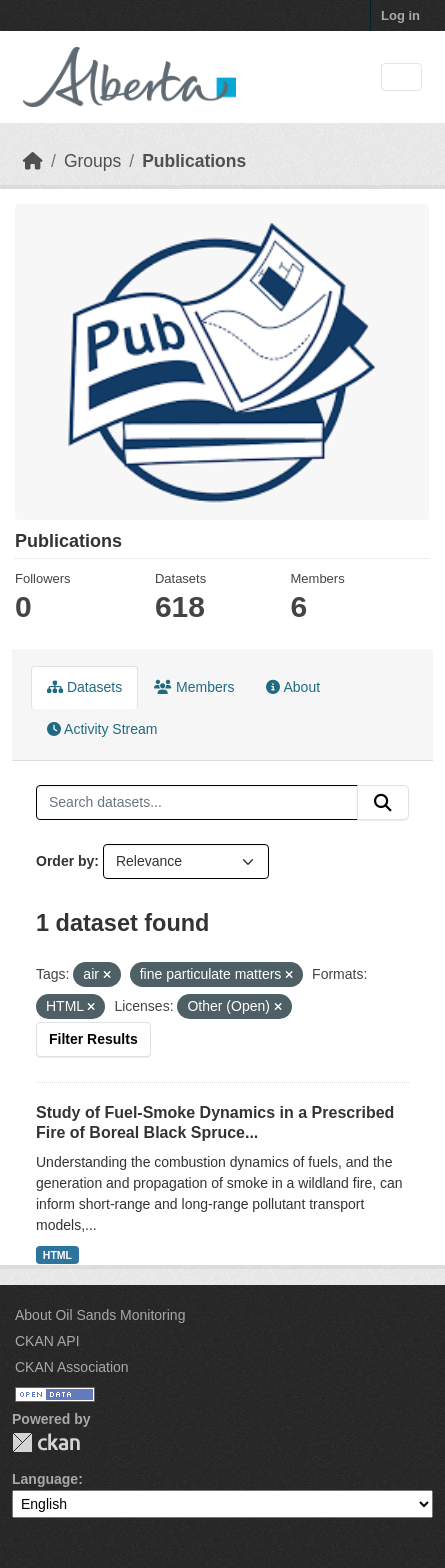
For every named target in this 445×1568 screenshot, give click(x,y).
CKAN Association (72, 1367)
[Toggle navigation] (401, 77)
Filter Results (93, 1039)
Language (45, 1479)
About (293, 687)
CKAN (46, 1442)
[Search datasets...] (197, 803)
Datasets (84, 687)
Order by (65, 861)
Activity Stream (102, 729)
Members (194, 687)
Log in (400, 15)
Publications (194, 161)
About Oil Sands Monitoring (100, 1315)
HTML (57, 1255)
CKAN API (47, 1341)
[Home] (33, 161)
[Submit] (383, 803)
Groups (92, 161)
